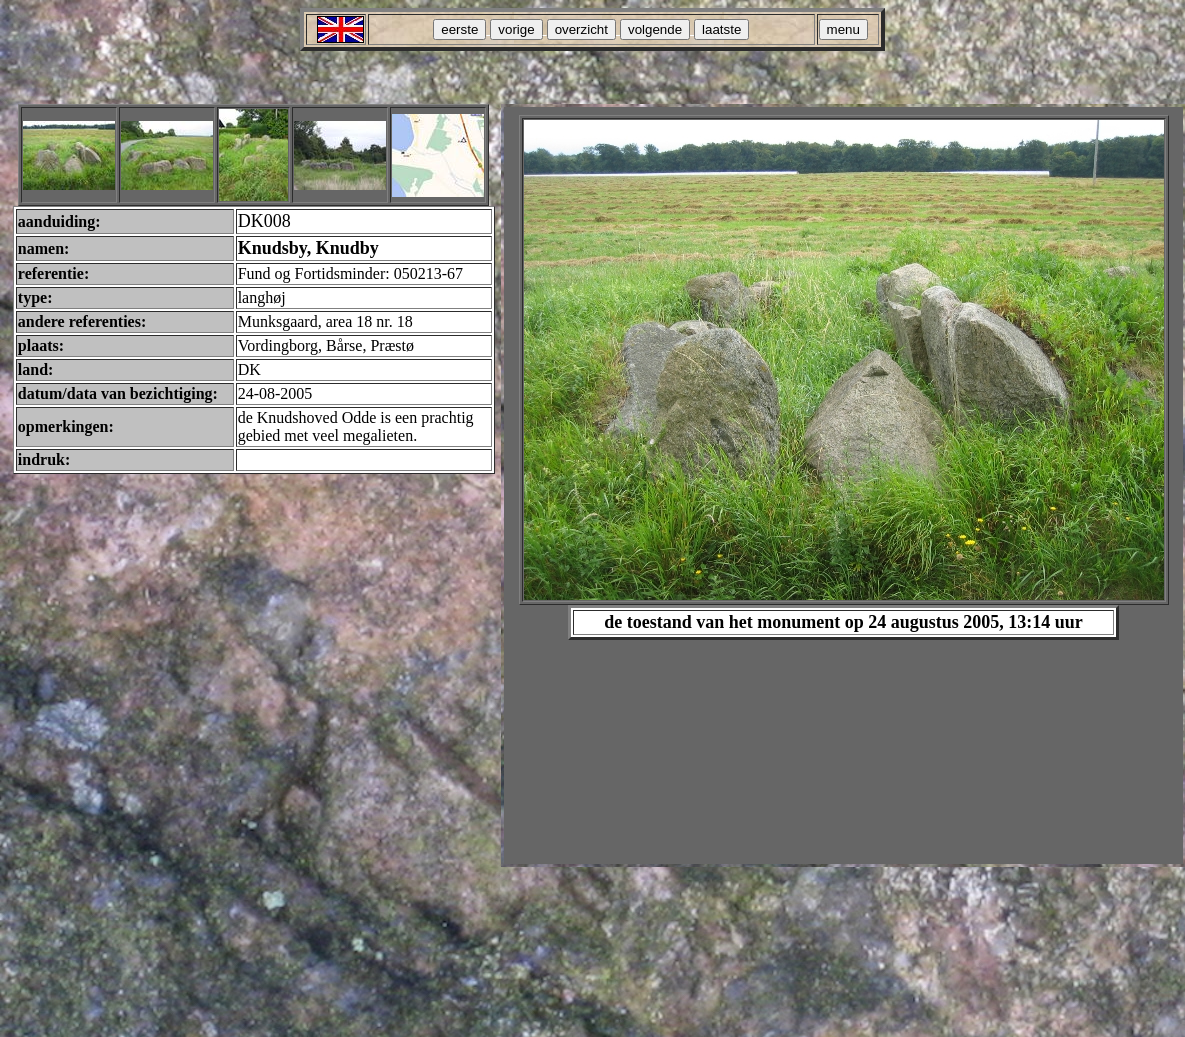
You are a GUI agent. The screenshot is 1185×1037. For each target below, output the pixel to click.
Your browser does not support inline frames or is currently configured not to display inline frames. (843, 485)
